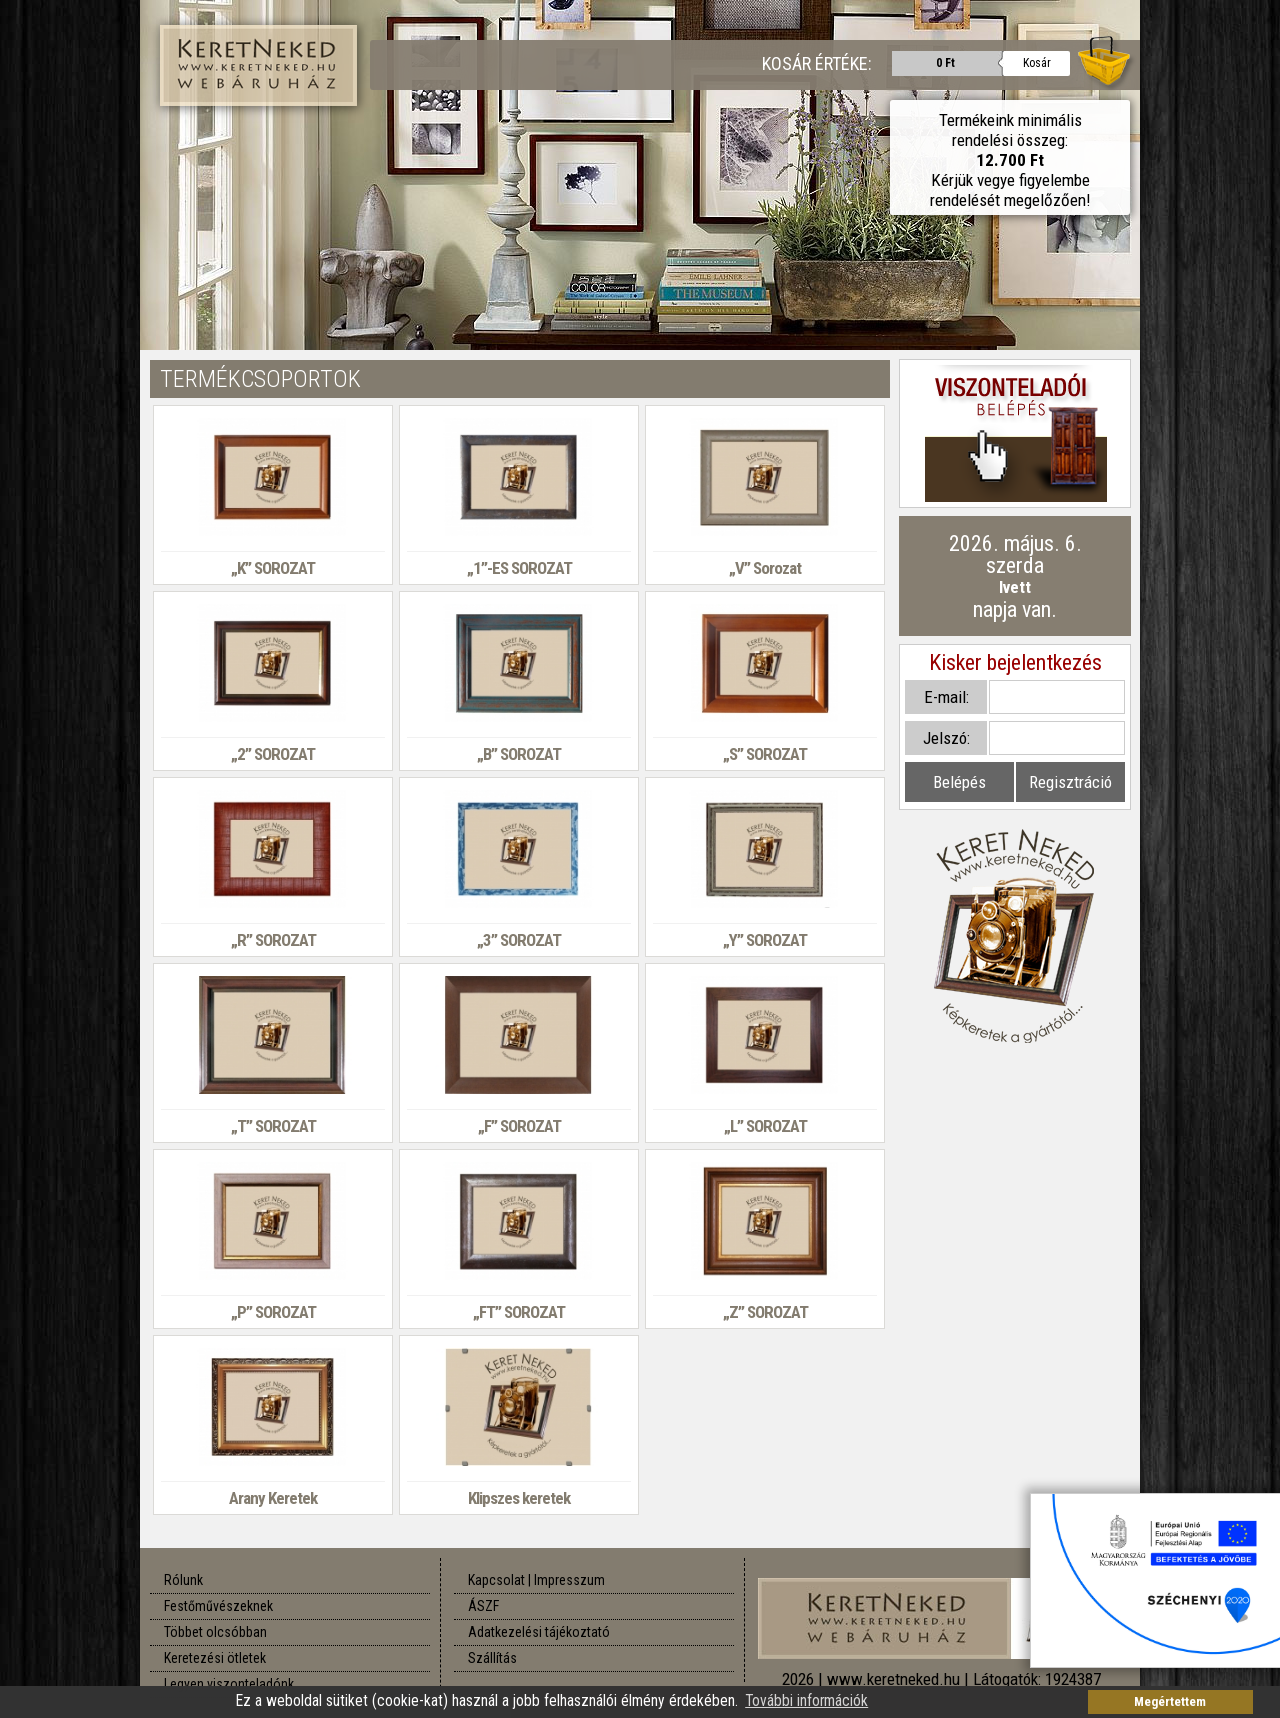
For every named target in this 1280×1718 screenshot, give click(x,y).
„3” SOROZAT (519, 940)
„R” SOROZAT (273, 940)
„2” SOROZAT (273, 754)
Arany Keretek (273, 1498)
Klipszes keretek (519, 1498)
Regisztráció (1070, 782)
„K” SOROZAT (273, 568)
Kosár (1037, 63)
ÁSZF (483, 1606)
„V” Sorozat (765, 568)
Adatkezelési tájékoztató (539, 1632)
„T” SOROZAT (273, 1126)
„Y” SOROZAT (765, 940)
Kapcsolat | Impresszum (536, 1580)
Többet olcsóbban (215, 1632)
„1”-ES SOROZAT (519, 568)
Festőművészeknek (218, 1606)
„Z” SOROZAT (765, 1312)
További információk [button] (806, 1701)
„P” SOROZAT (273, 1312)
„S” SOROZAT (765, 754)
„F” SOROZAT (519, 1126)
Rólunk (183, 1580)
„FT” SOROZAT (519, 1312)
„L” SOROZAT (765, 1126)
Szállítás (492, 1658)
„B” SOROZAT (519, 754)
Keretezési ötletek (215, 1658)
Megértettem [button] (1170, 1701)
